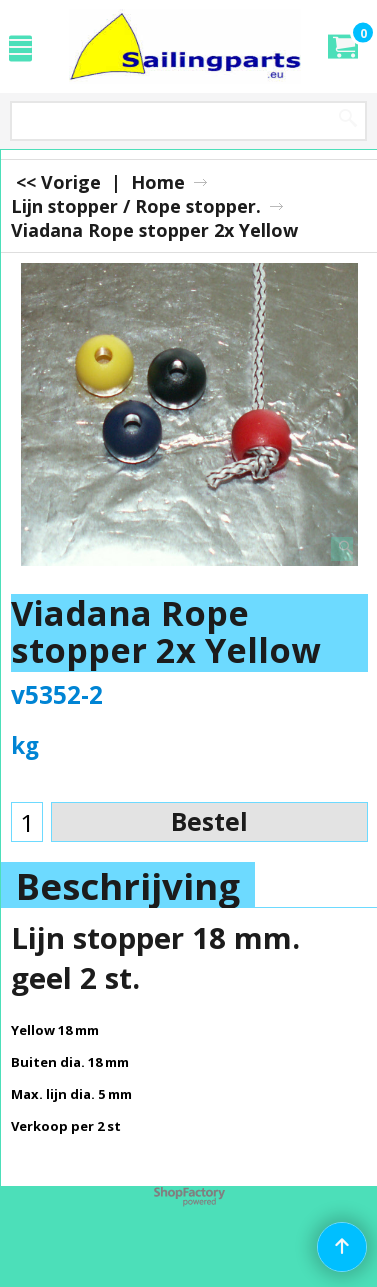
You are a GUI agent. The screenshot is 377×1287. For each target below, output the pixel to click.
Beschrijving (128, 886)
